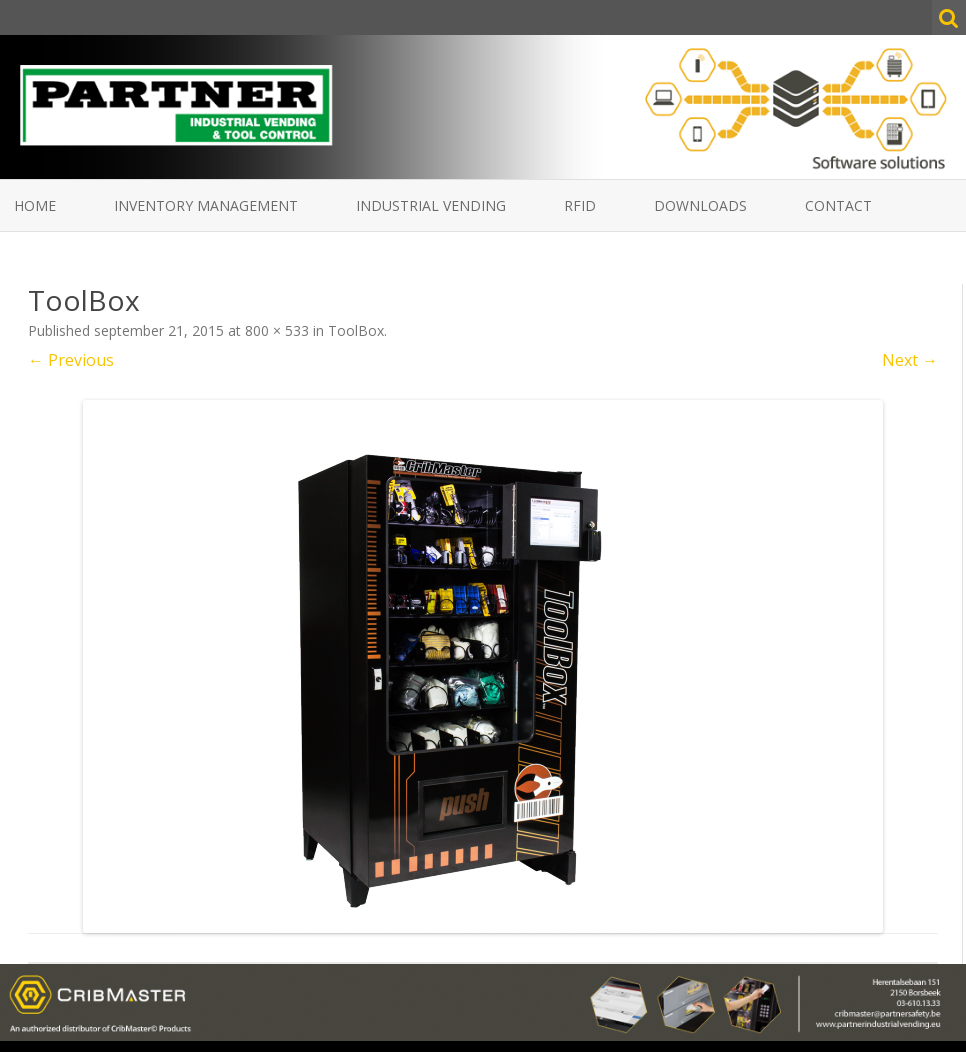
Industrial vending (431, 205)
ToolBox (356, 330)
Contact (838, 205)
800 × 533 (277, 330)
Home (35, 205)
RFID (580, 205)
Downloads (700, 205)
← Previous (71, 360)
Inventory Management (206, 205)
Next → (910, 360)
